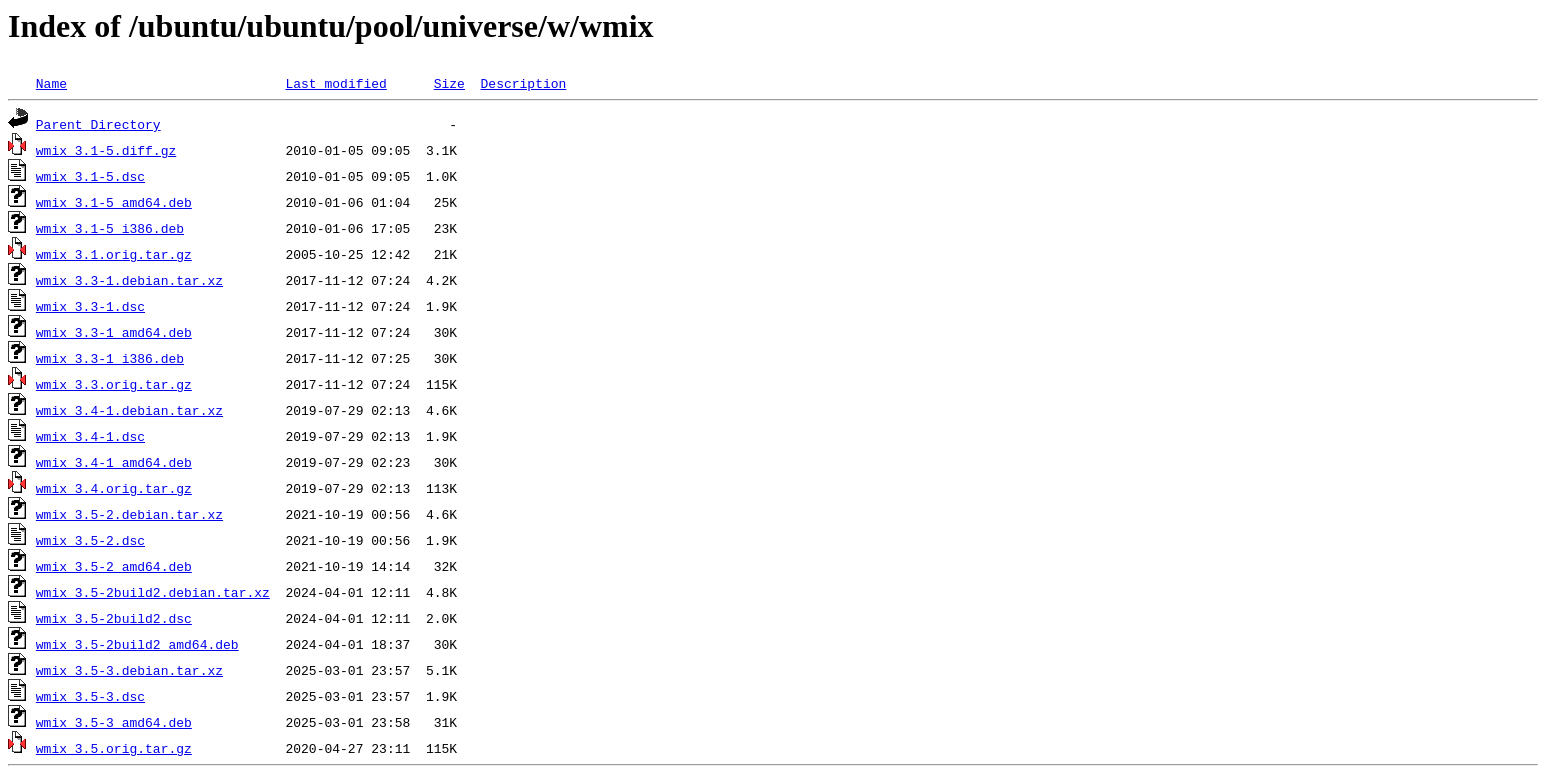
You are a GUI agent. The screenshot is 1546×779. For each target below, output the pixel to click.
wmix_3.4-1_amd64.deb (114, 462)
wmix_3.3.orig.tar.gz (114, 384)
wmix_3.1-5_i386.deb (110, 228)
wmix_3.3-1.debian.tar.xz (129, 280)
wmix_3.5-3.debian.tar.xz (129, 670)
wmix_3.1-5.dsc (90, 176)
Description (523, 83)
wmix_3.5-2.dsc (90, 540)
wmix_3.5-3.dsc (90, 696)
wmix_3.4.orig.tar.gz (114, 488)
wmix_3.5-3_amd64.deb (114, 722)
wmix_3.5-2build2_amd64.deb (137, 644)
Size (449, 83)
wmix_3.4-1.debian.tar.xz (129, 410)
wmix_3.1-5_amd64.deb (114, 202)
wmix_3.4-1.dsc (90, 436)
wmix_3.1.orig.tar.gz (114, 254)
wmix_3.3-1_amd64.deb (114, 332)
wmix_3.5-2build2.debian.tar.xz (153, 592)
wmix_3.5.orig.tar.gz (114, 748)
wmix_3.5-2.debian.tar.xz (129, 514)
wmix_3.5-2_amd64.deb (114, 566)
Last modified (335, 83)
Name (51, 83)
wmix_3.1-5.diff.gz (106, 150)
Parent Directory (98, 124)
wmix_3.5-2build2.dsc (114, 618)
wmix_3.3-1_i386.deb (110, 358)
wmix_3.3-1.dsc (90, 306)
